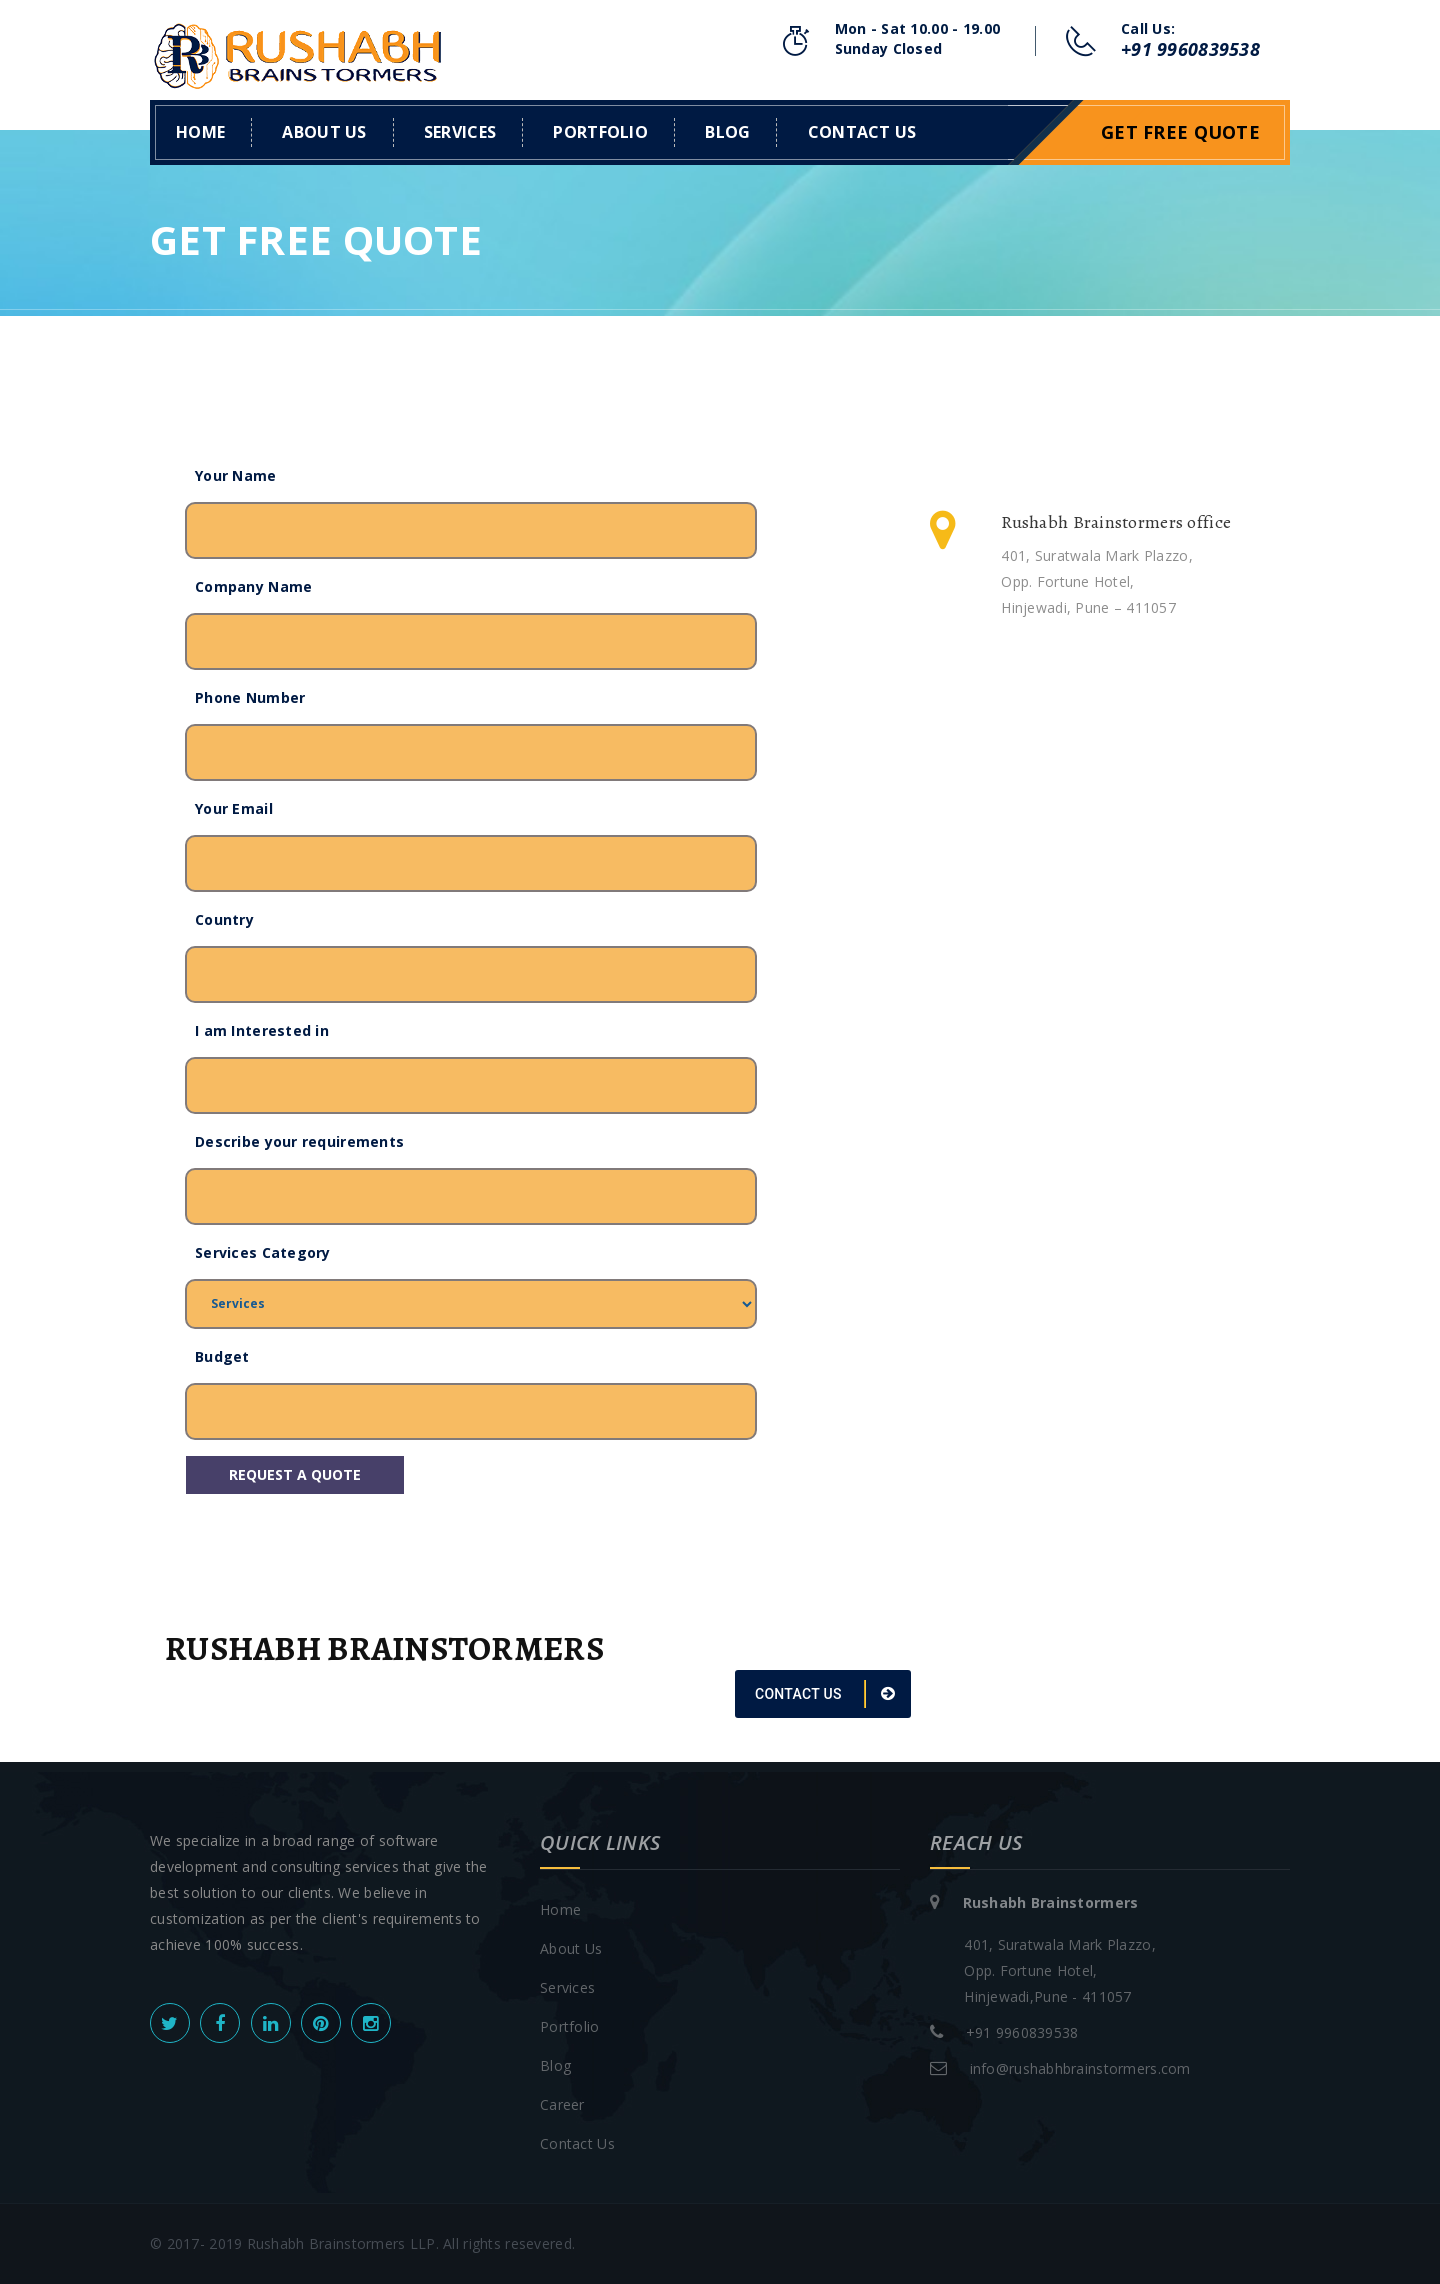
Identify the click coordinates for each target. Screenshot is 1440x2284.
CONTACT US (825, 1694)
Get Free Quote (1180, 132)
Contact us (862, 132)
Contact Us (577, 2143)
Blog (727, 132)
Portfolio (600, 132)
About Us (324, 132)
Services (460, 132)
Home (200, 132)
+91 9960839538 (1190, 49)
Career (562, 2104)
